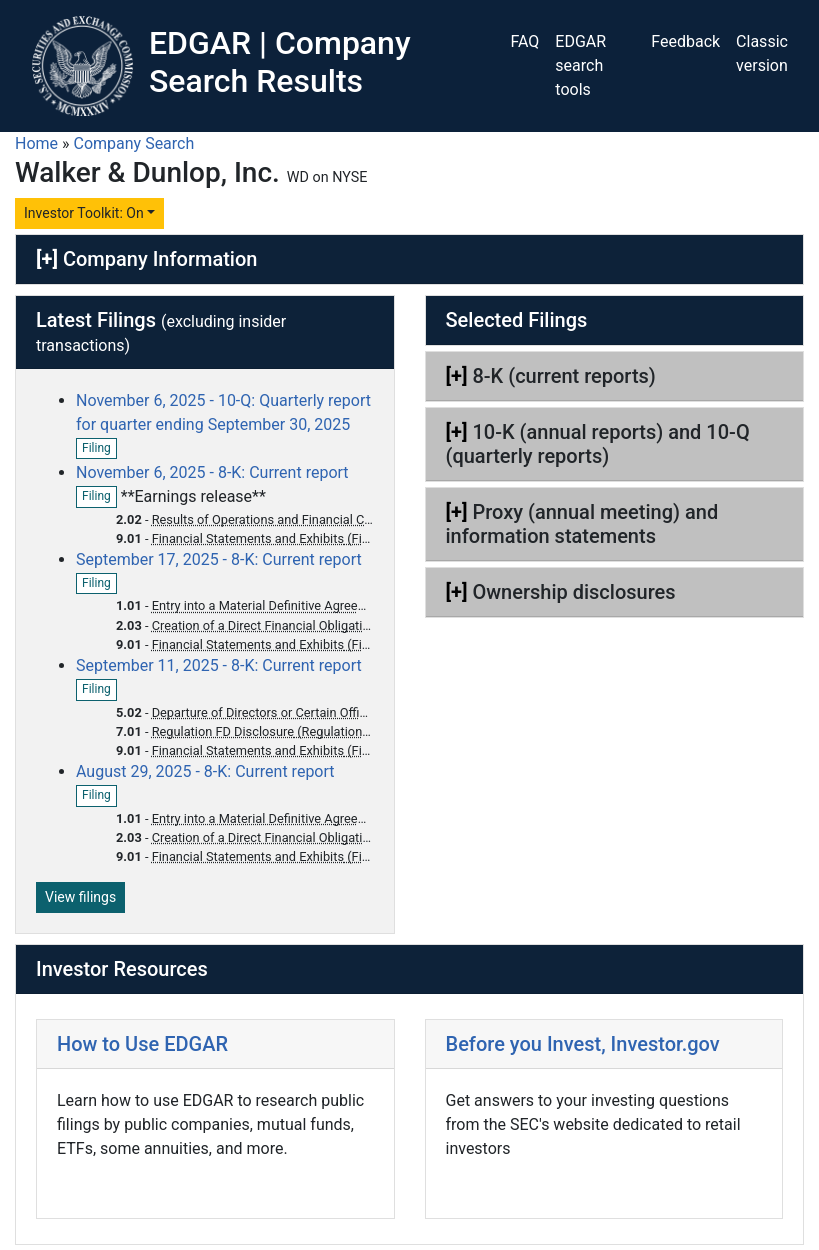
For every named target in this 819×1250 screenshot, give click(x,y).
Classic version (762, 53)
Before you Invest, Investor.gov (583, 1044)
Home (36, 143)
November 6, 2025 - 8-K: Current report (212, 472)
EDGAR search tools (580, 65)
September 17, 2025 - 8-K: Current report (219, 559)
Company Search (134, 143)
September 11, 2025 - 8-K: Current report (219, 665)
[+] (47, 259)
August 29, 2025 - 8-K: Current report (205, 771)
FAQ (524, 41)
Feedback (685, 41)
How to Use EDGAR (142, 1044)
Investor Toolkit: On (84, 213)
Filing (99, 449)
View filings (80, 897)
